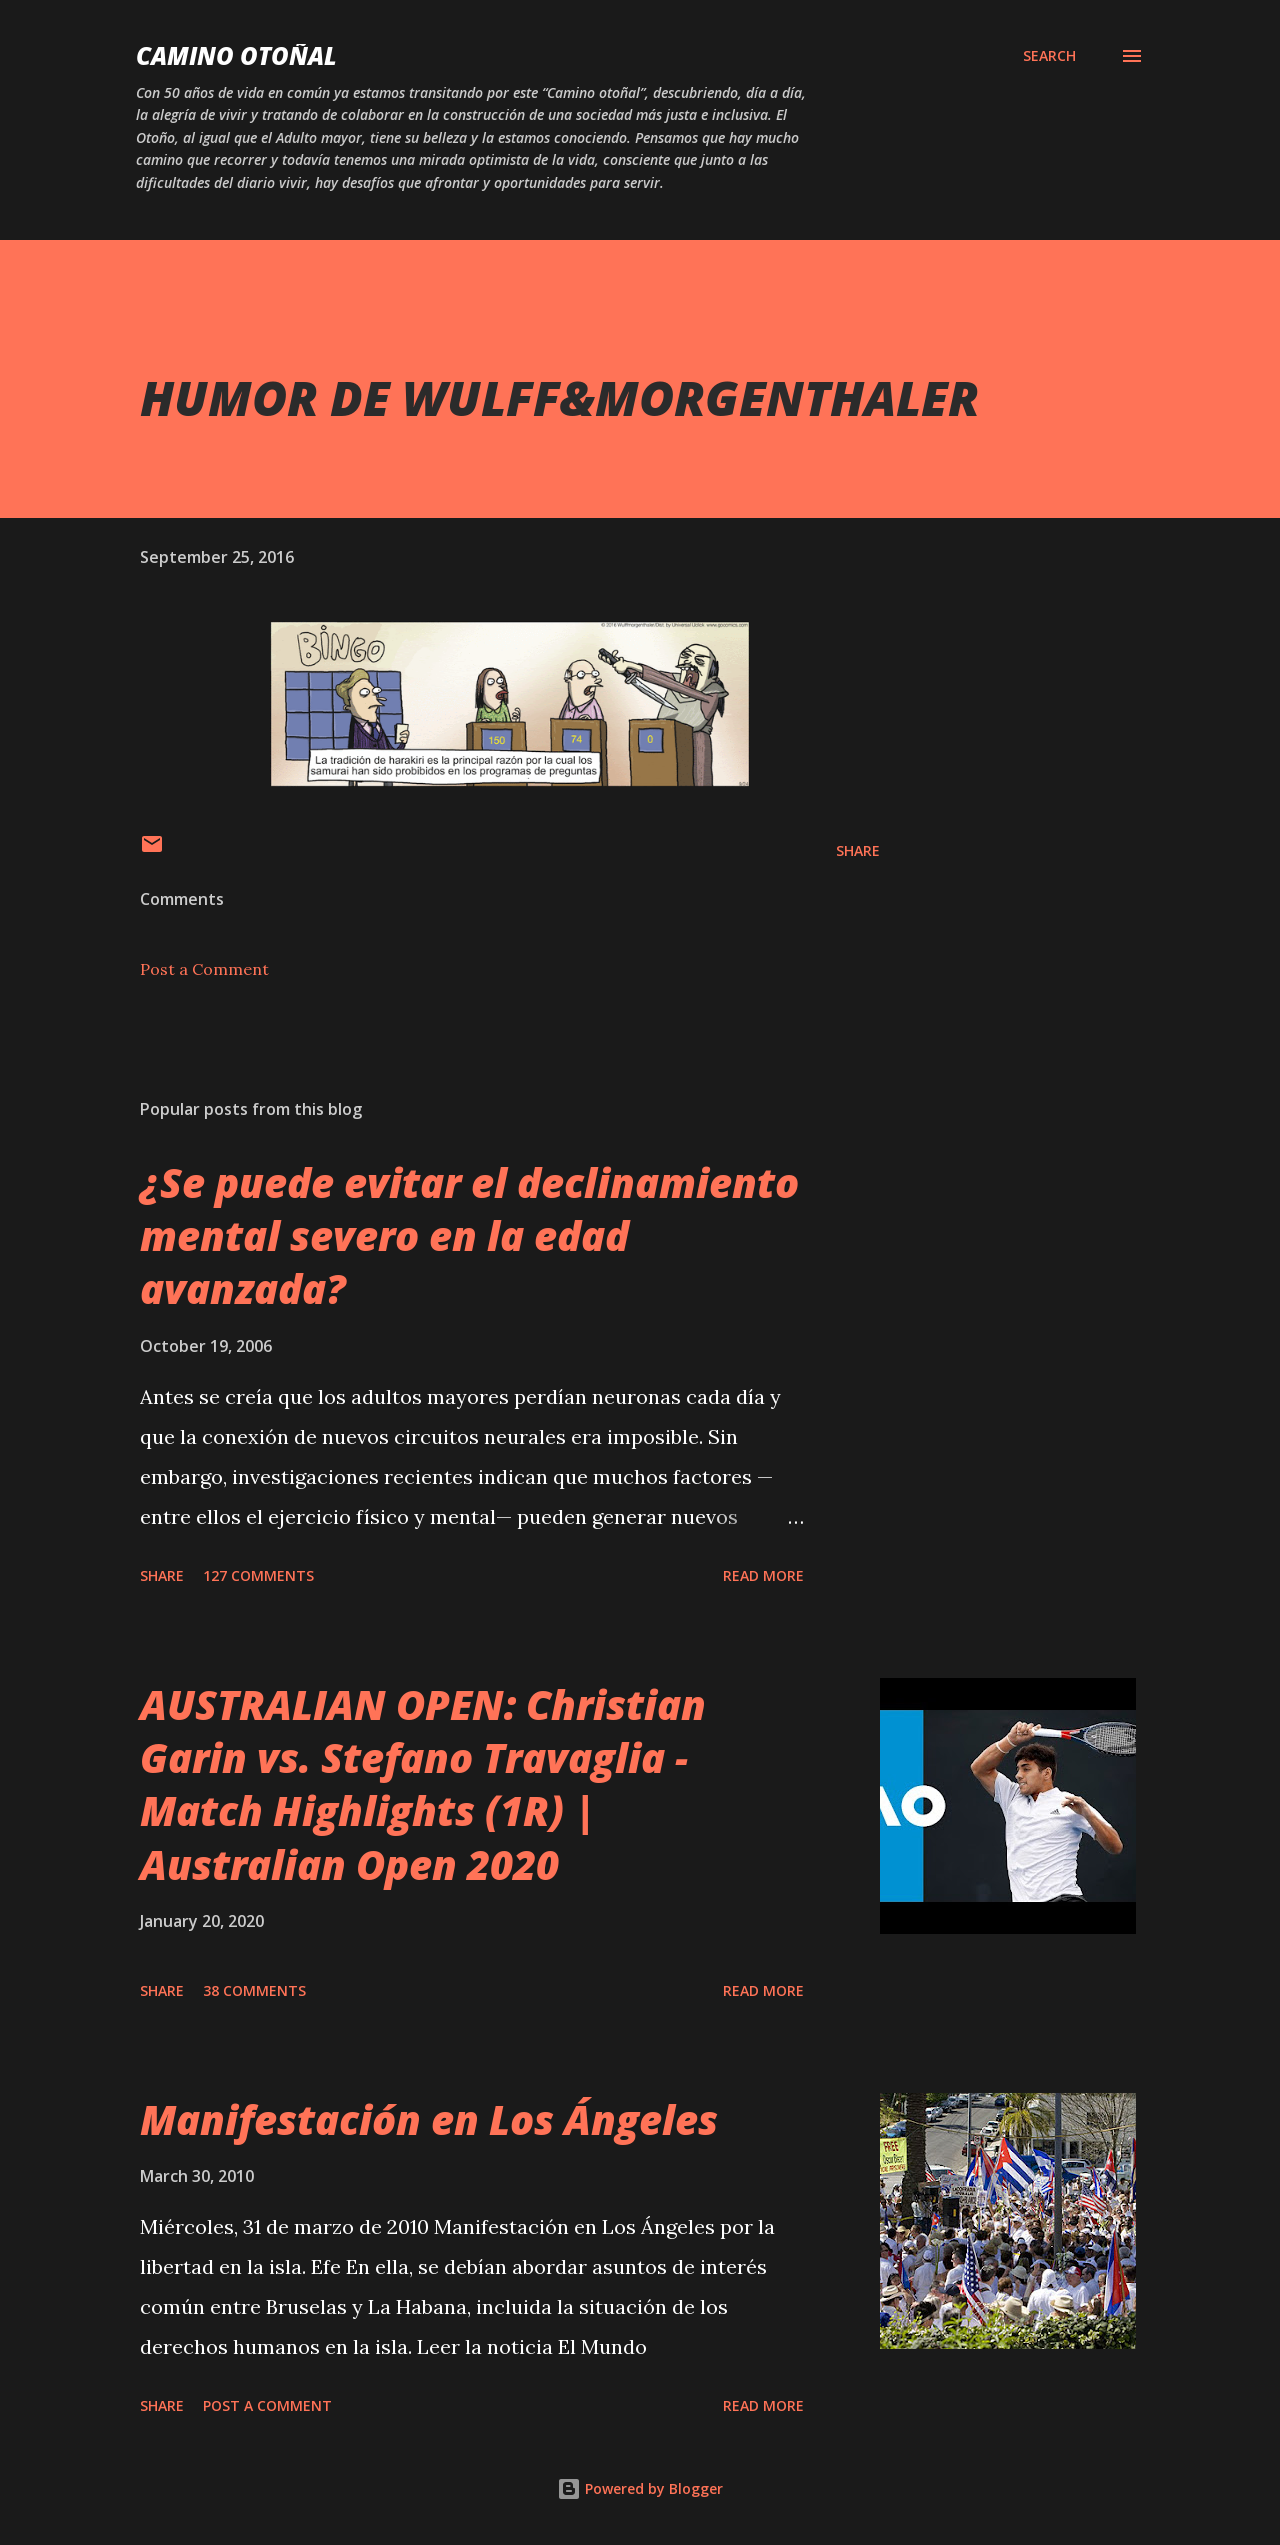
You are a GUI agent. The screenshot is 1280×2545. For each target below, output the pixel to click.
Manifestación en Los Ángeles (429, 2119)
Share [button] (858, 850)
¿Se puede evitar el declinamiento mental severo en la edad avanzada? (469, 1236)
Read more (763, 1575)
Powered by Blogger (640, 2488)
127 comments (258, 1575)
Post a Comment (204, 969)
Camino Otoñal (236, 55)
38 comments (254, 1990)
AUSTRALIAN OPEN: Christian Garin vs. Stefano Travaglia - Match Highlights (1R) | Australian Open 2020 (423, 1784)
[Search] (1049, 56)
